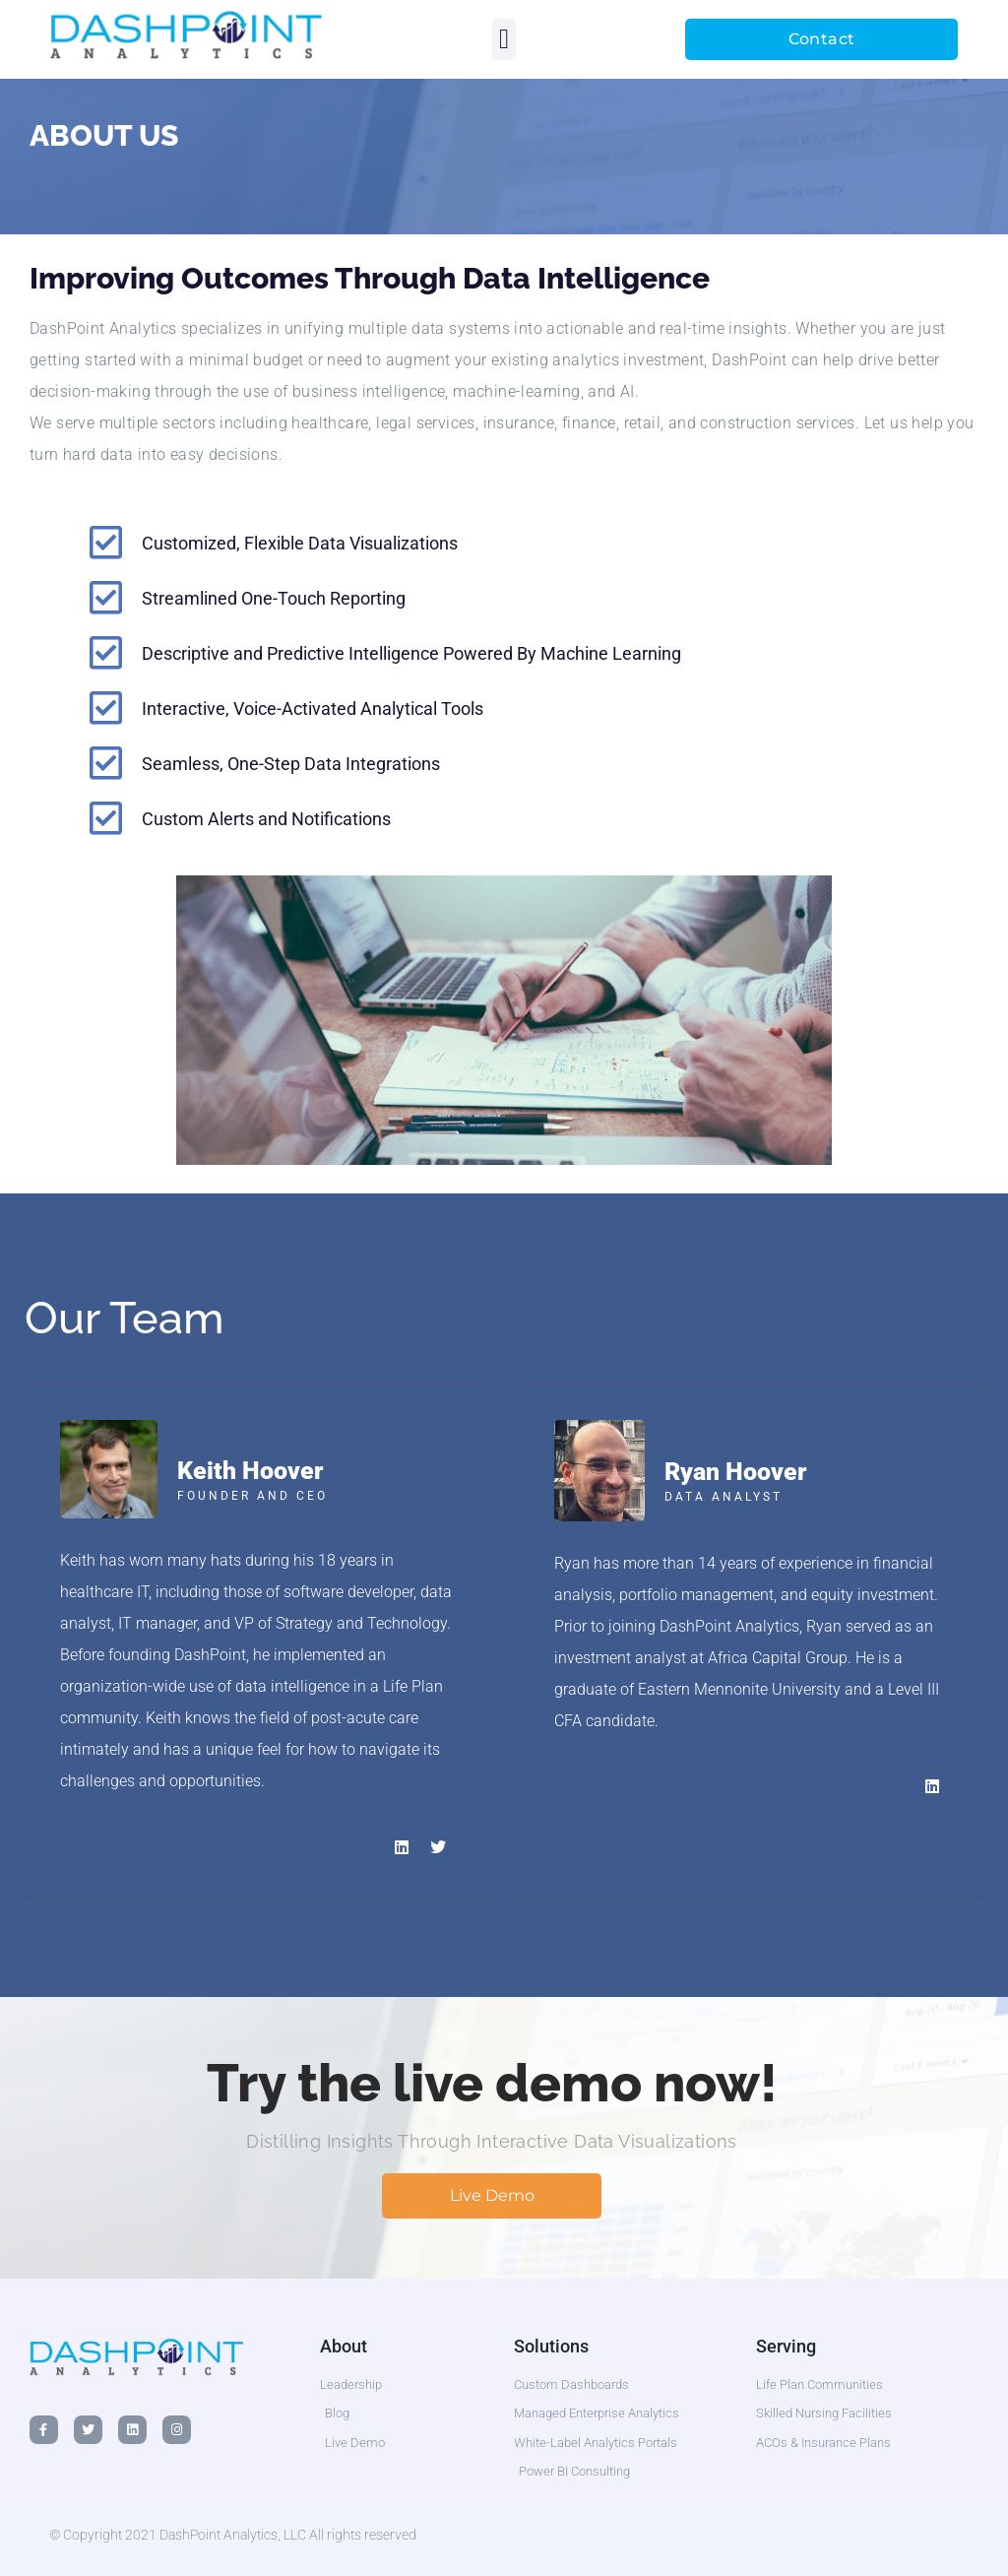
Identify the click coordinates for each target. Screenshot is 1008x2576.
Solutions (551, 2346)
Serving (786, 2346)
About (343, 2346)
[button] (504, 39)
